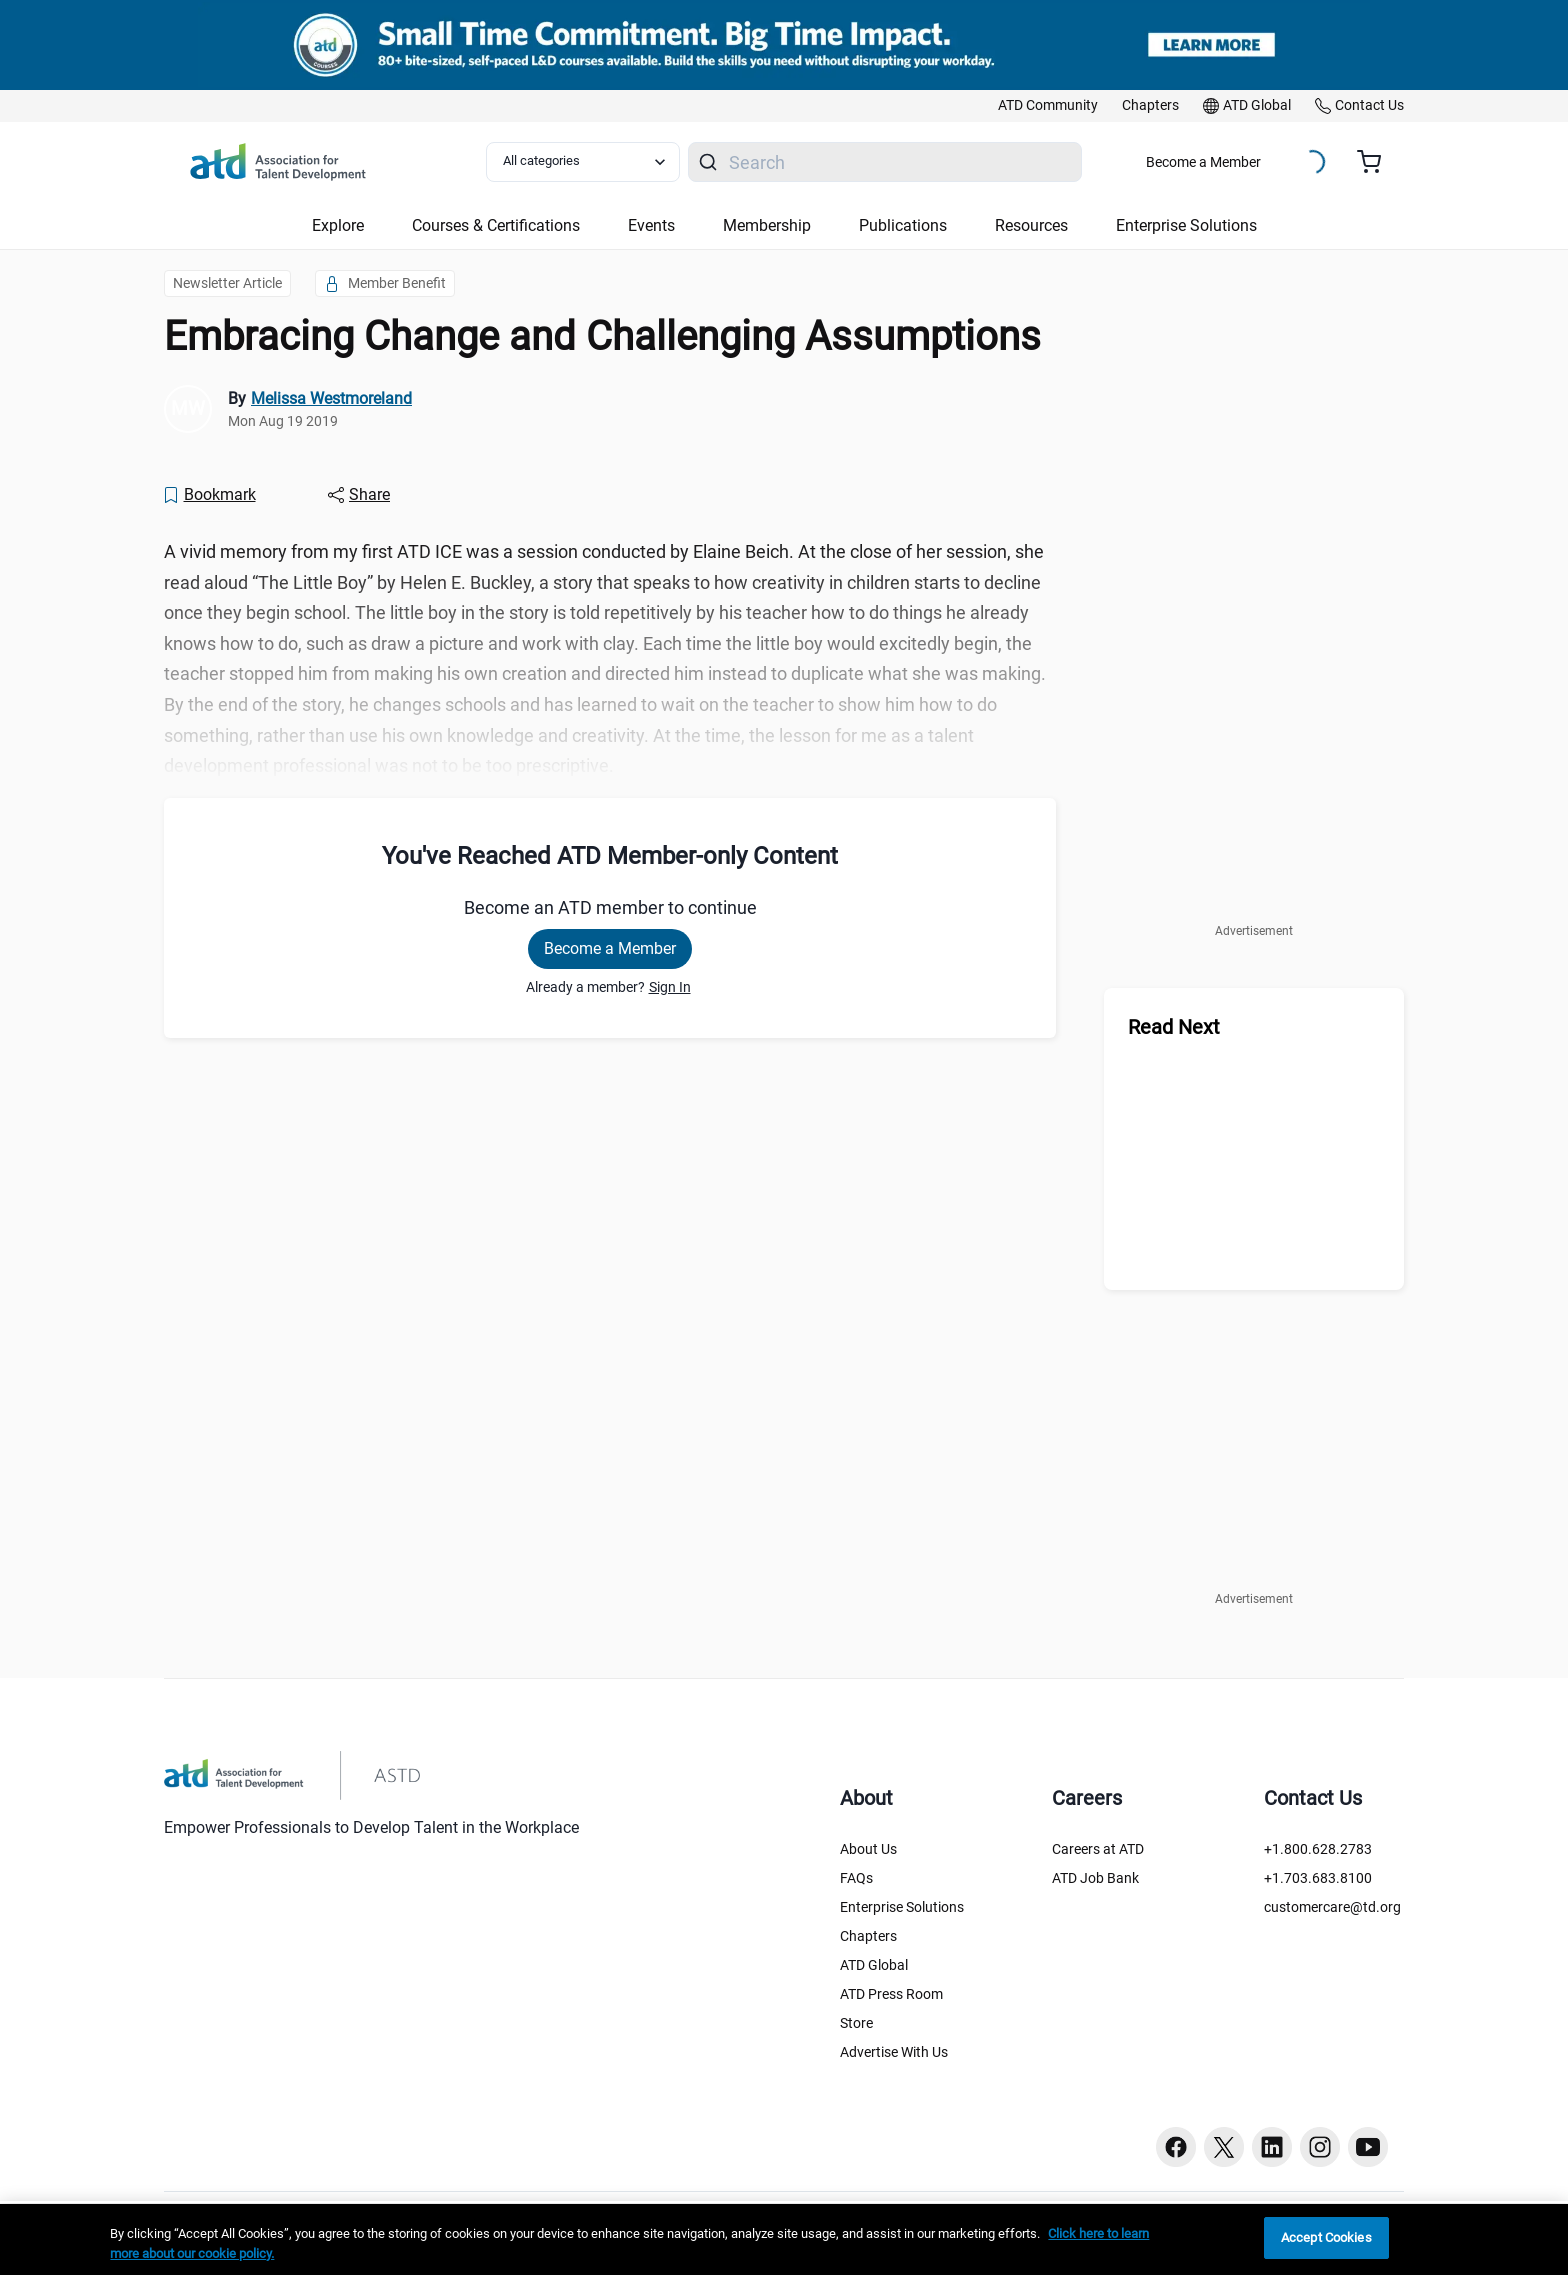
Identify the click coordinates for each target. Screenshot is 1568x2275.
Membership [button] (767, 225)
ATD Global (874, 1965)
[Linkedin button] (1272, 2147)
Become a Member (1203, 162)
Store (856, 2023)
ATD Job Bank (1095, 1878)
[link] (1048, 106)
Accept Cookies (1326, 2237)
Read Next (1174, 1027)
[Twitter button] (1224, 2147)
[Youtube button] (1368, 2147)
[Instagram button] (1320, 2147)
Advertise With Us (894, 2052)
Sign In (670, 987)
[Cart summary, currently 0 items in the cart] (1376, 162)
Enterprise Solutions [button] (1186, 225)
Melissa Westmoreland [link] (331, 398)
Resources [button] (1031, 225)
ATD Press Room (891, 1994)
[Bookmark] (209, 495)
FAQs (856, 1878)
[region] (784, 2239)
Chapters (868, 1936)
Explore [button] (338, 225)
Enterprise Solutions (902, 1907)
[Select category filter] (583, 162)
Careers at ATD (1098, 1849)
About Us (868, 1849)
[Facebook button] (1176, 2147)
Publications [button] (903, 225)
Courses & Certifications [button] (496, 225)
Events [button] (651, 225)
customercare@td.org (1332, 1907)
